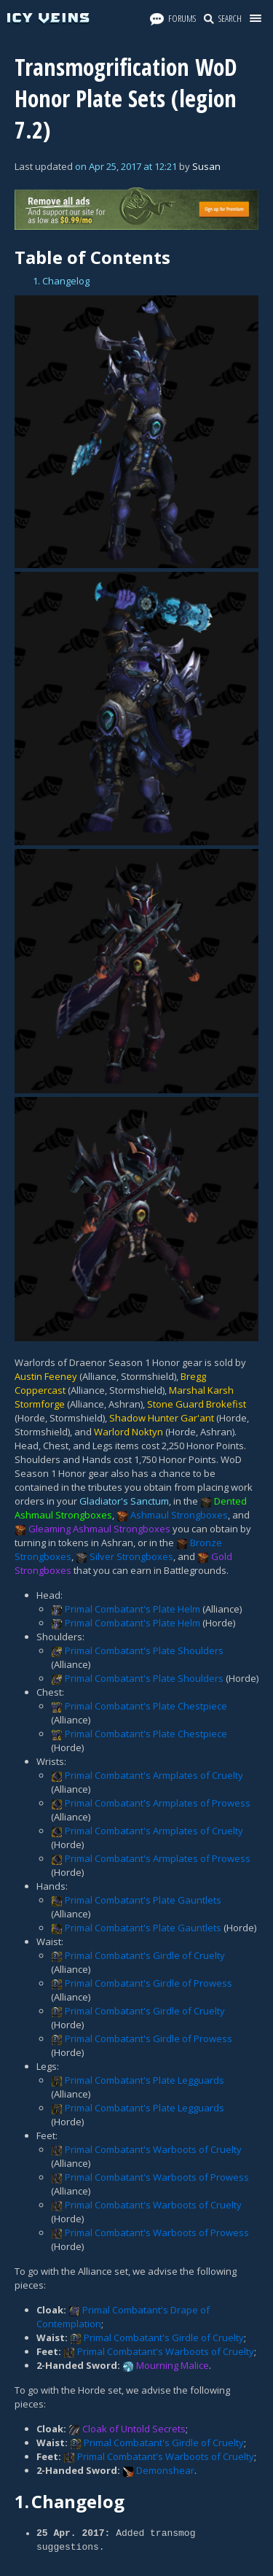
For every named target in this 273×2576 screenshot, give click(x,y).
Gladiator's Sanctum (124, 1501)
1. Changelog (61, 280)
